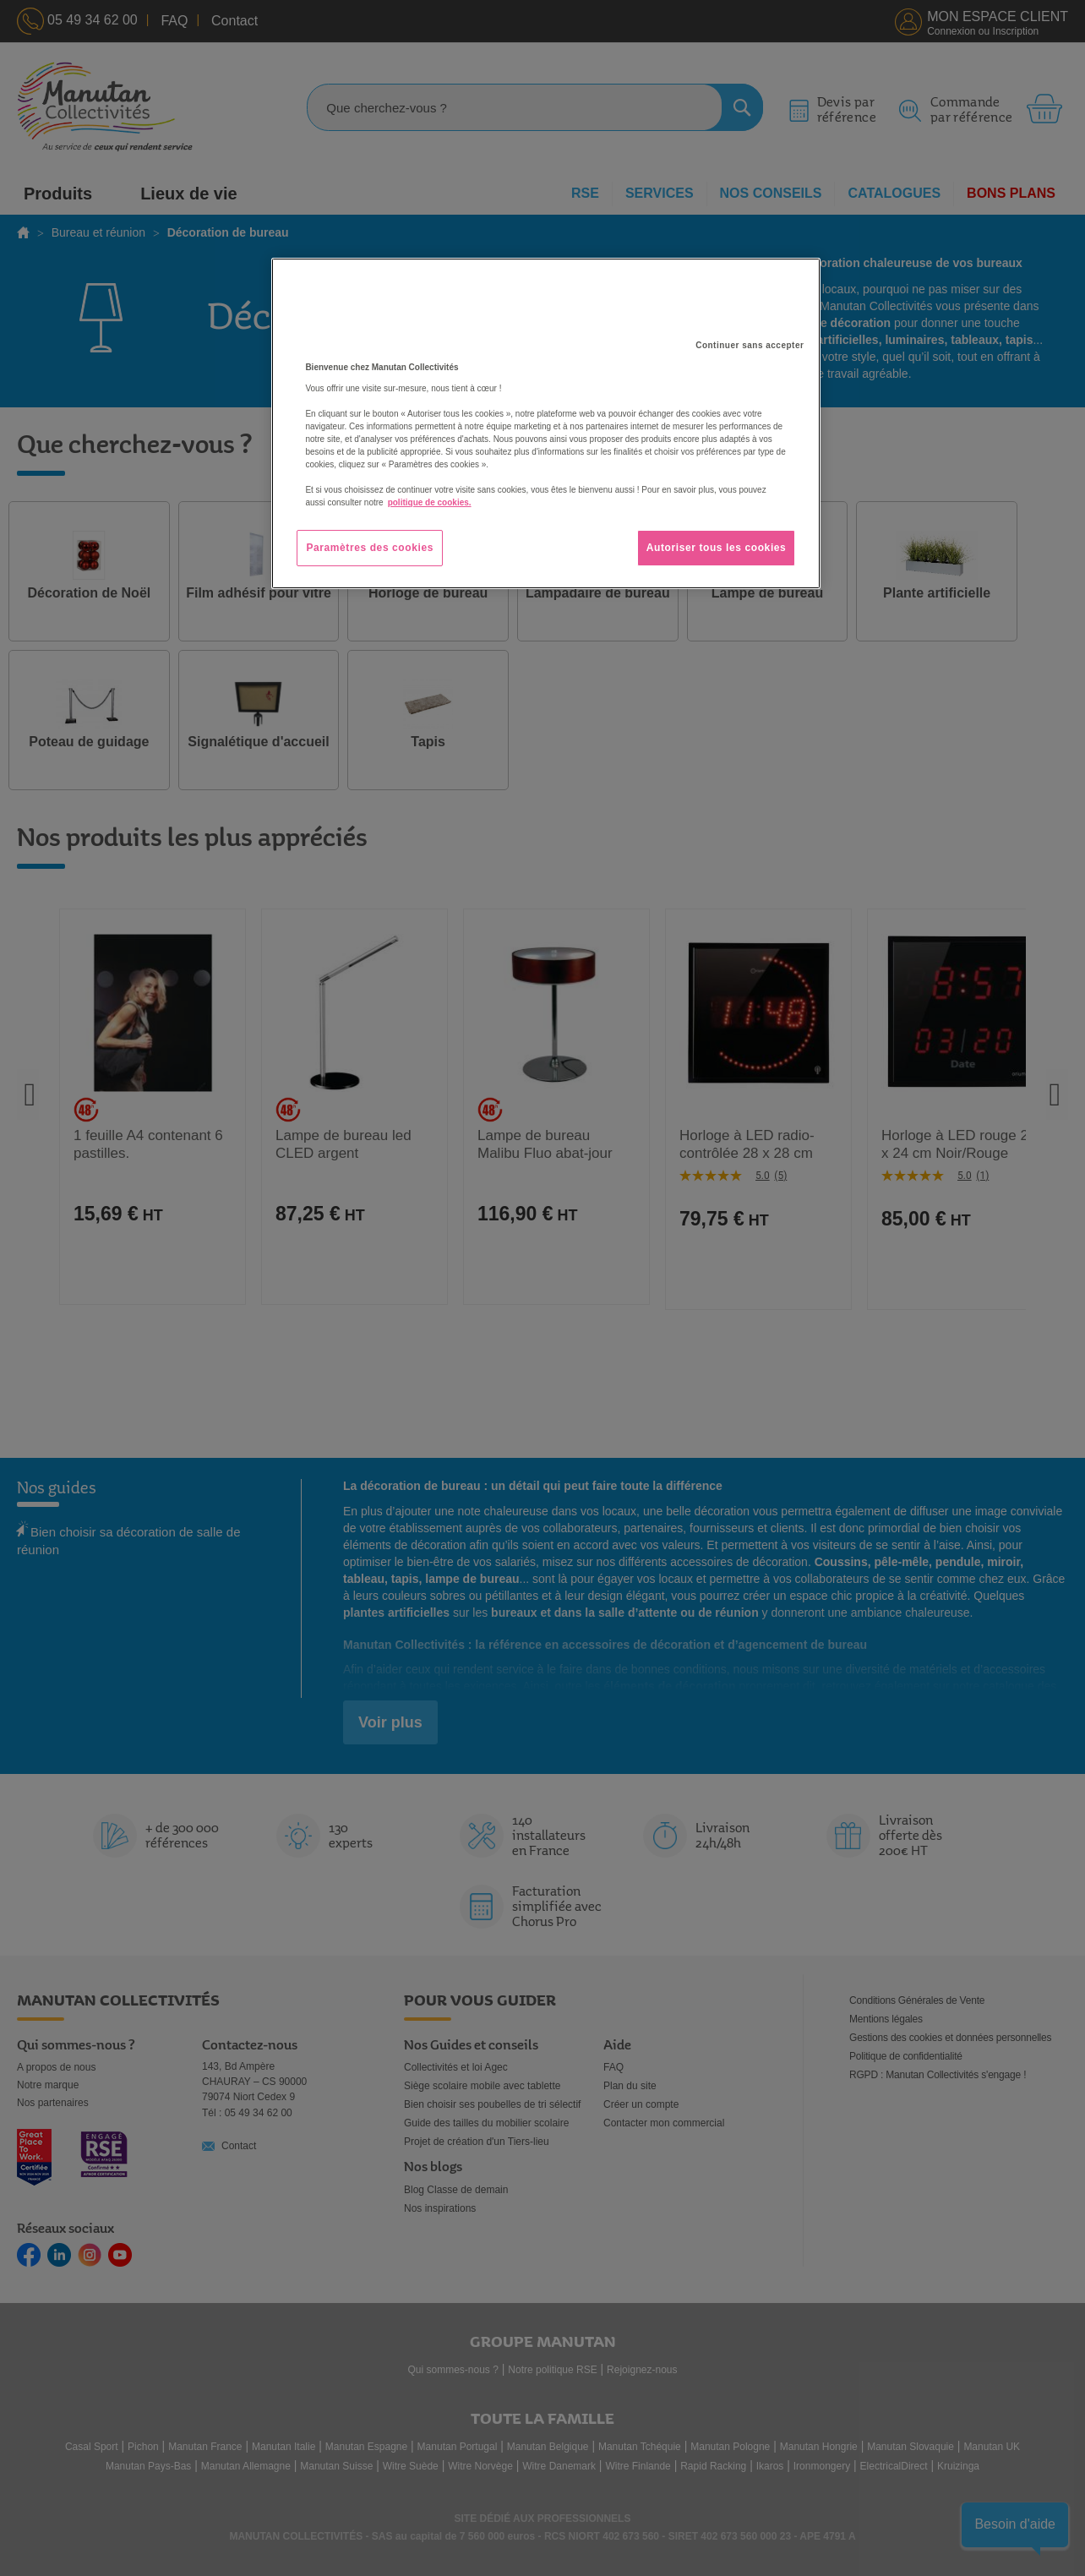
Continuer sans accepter (749, 345)
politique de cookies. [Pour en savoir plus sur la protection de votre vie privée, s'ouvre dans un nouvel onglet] (430, 502)
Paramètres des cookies (369, 548)
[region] (546, 423)
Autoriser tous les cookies (716, 548)
